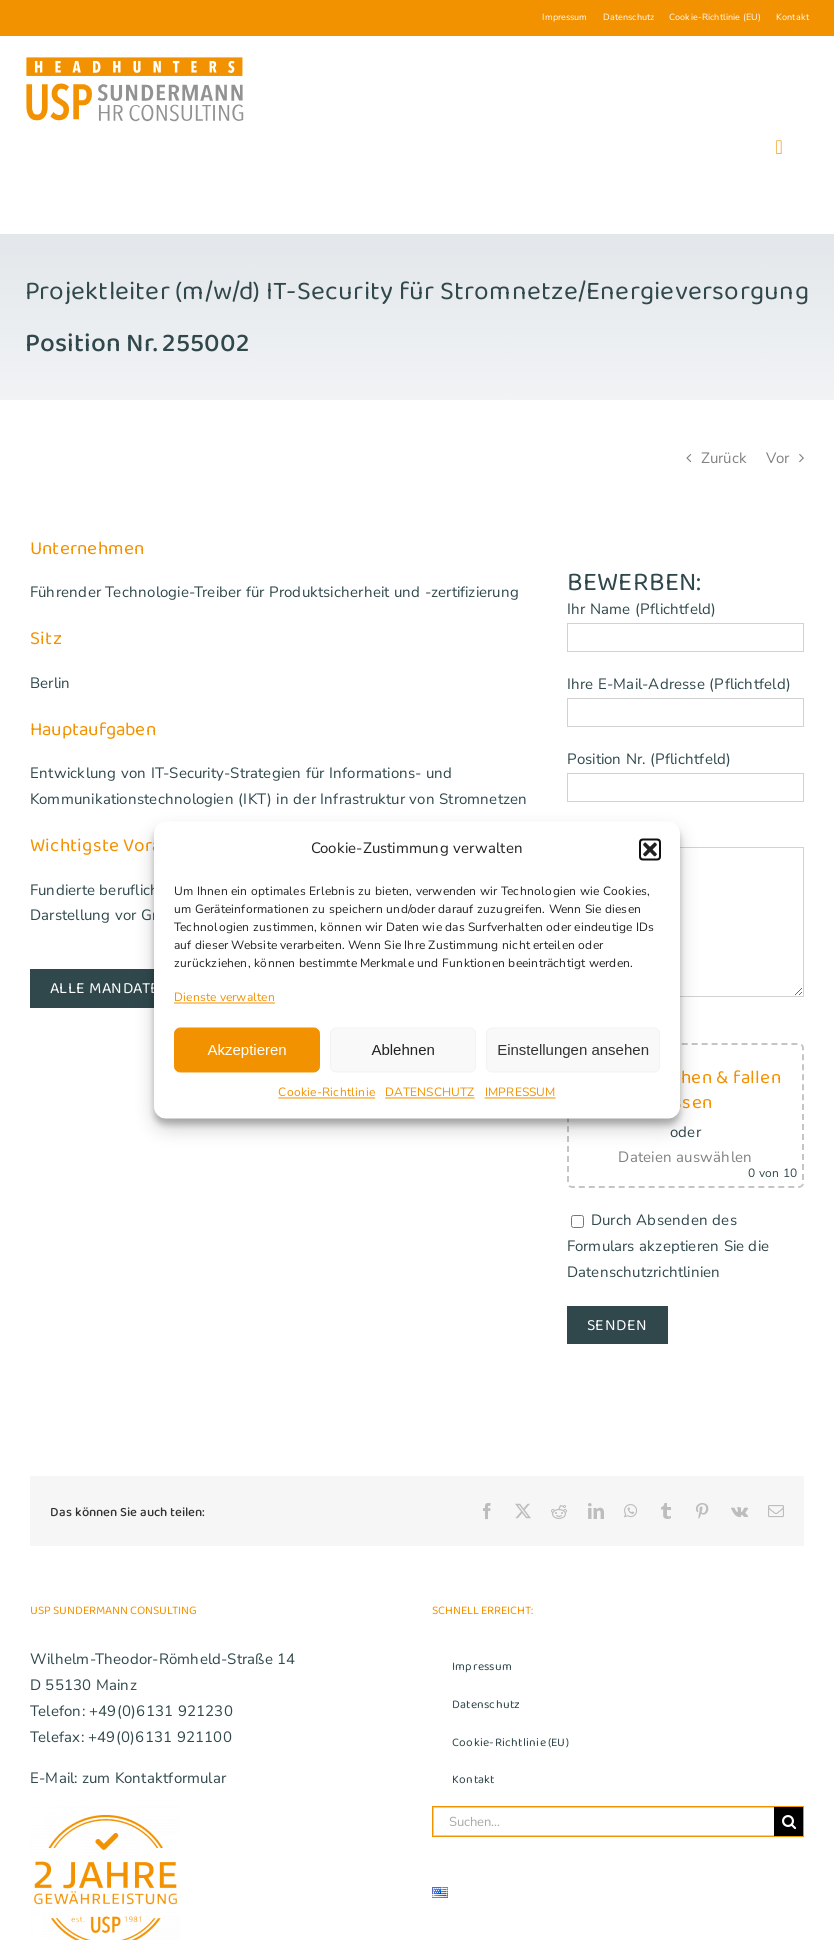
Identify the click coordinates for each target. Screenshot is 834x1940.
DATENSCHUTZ (429, 1093)
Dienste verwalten (224, 997)
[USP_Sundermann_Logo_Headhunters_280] (135, 61)
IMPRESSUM (520, 1093)
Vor (777, 458)
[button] (650, 849)
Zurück (724, 458)
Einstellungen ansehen (573, 1049)
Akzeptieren (246, 1049)
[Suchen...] (603, 1821)
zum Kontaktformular (154, 1778)
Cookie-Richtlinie (326, 1093)
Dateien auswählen (685, 1157)
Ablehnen (402, 1049)
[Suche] (788, 1821)
